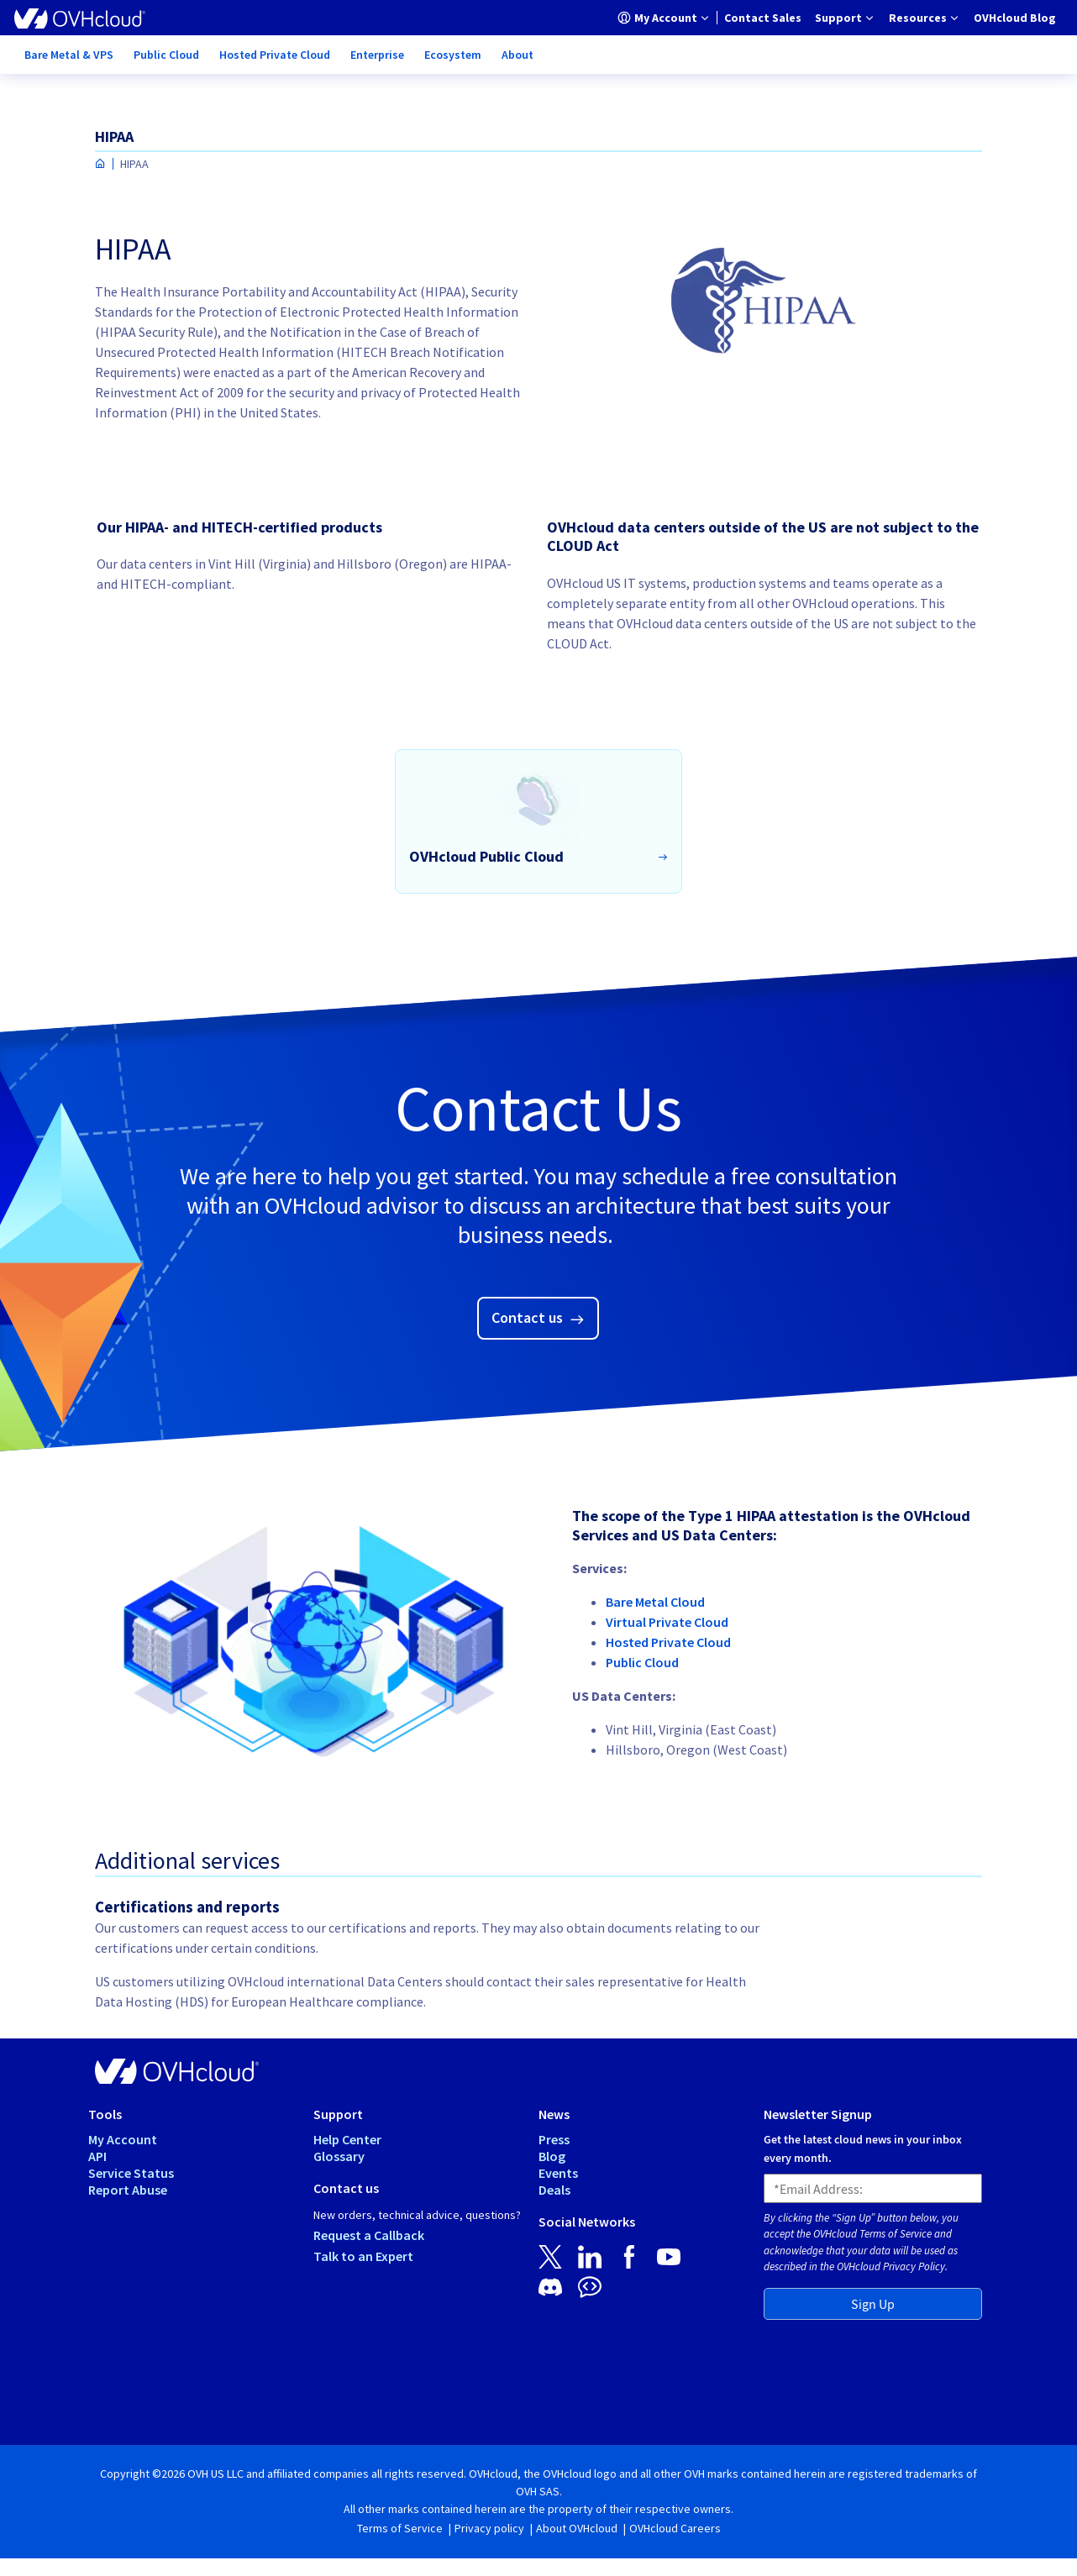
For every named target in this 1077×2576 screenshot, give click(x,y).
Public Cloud (642, 1662)
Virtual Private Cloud (667, 1621)
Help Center (347, 2139)
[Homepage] (100, 164)
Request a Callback (368, 2235)
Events (558, 2172)
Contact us (528, 1317)
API (97, 2156)
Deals (554, 2189)
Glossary (339, 2156)
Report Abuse (127, 2189)
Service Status (131, 2172)
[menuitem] (664, 17)
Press (554, 2139)
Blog (551, 2156)
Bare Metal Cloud (655, 1601)
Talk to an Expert (363, 2256)
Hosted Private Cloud (668, 1642)
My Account (122, 2139)
